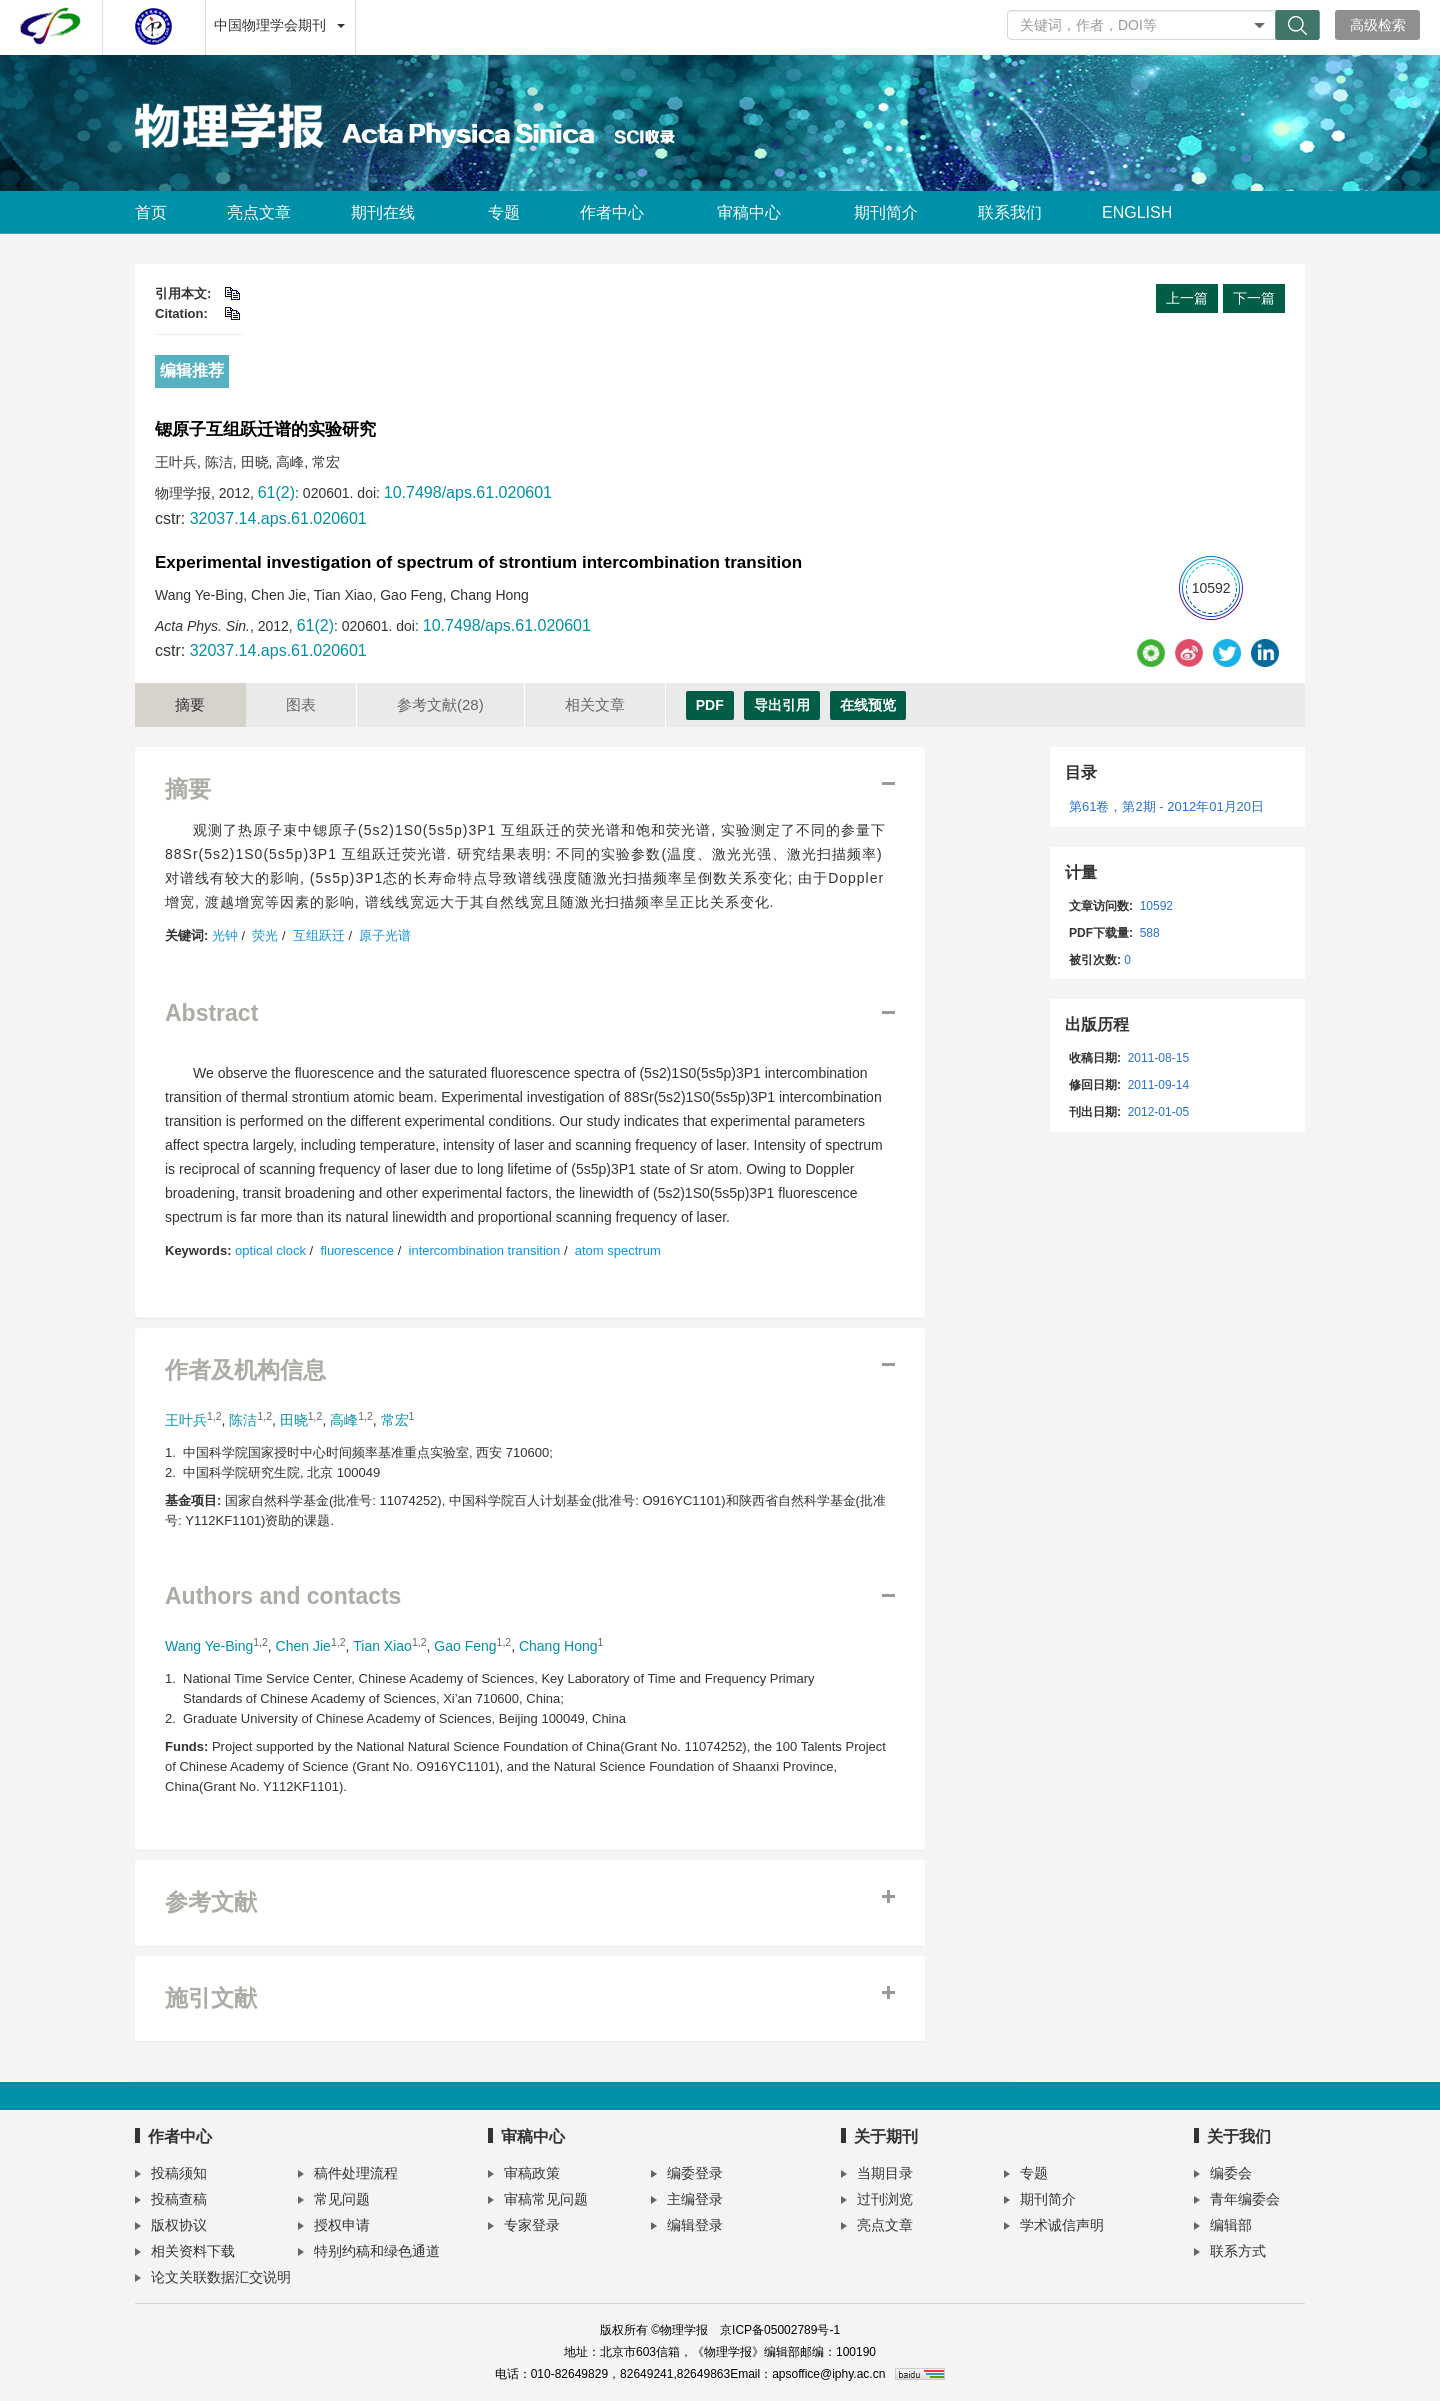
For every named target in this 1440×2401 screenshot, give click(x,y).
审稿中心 (755, 212)
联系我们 (1010, 212)
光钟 (225, 935)
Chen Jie (303, 1646)
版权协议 (171, 2227)
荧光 (265, 935)
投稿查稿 (171, 2201)
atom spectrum (618, 1250)
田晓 (294, 1420)
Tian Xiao (382, 1646)
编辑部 (1223, 2227)
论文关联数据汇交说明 (213, 2279)
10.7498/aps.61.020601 (468, 492)
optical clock (270, 1250)
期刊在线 (389, 212)
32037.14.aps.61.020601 (278, 518)
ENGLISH (1137, 212)
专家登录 (524, 2227)
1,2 (214, 1416)
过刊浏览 (877, 2201)
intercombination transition (485, 1250)
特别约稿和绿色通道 (369, 2253)
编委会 (1223, 2175)
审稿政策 (524, 2175)
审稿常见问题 (538, 2201)
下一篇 (1254, 298)
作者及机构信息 (245, 1370)
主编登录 (687, 2201)
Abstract (211, 1013)
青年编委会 (1237, 2201)
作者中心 (618, 212)
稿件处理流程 (348, 2175)
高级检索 (1378, 25)
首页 (151, 212)
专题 (504, 212)
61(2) (276, 492)
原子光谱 (385, 935)
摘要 (190, 704)
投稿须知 (171, 2175)
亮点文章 (259, 212)
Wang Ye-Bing (209, 1646)
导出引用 (782, 705)
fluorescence (357, 1250)
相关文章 (595, 704)
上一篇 (1187, 298)
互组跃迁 (319, 935)
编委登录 (687, 2175)
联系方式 (1230, 2253)
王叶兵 (186, 1420)
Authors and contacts (283, 1596)
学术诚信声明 (1054, 2227)
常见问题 (334, 2201)
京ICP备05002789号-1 (780, 2330)
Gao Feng (465, 1646)
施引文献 (211, 1998)
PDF (710, 705)
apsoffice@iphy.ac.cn (828, 2374)
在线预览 (868, 705)
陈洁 (243, 1420)
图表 (301, 704)
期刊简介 (886, 212)
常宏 (395, 1420)
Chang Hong (558, 1646)
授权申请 (334, 2227)
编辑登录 (687, 2227)
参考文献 (440, 704)
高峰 (344, 1420)
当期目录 (877, 2175)
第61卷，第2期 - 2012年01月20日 (1166, 806)
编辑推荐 (192, 370)
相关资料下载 (185, 2253)
